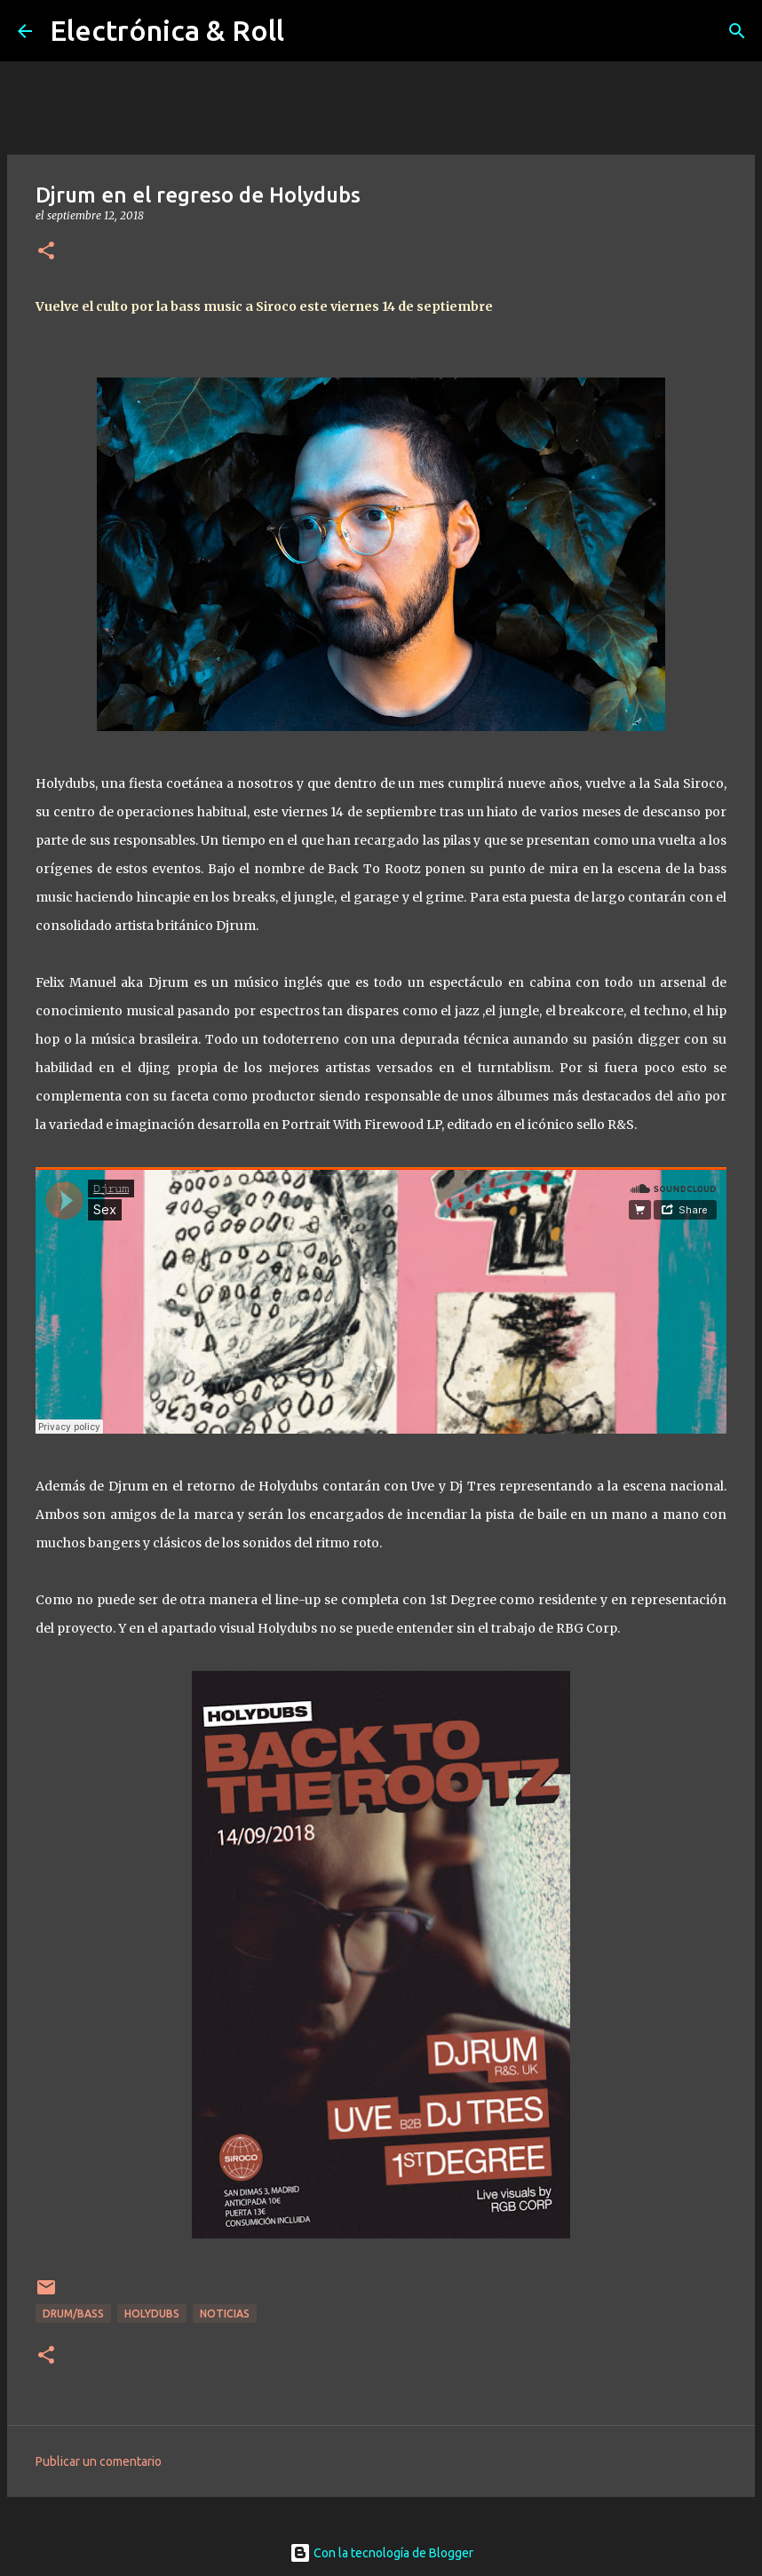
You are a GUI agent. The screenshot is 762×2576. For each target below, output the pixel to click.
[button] (46, 252)
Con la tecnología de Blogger (381, 2553)
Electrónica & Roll (167, 30)
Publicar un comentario (99, 2461)
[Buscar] (737, 31)
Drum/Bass (73, 2313)
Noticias (225, 2313)
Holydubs (151, 2313)
